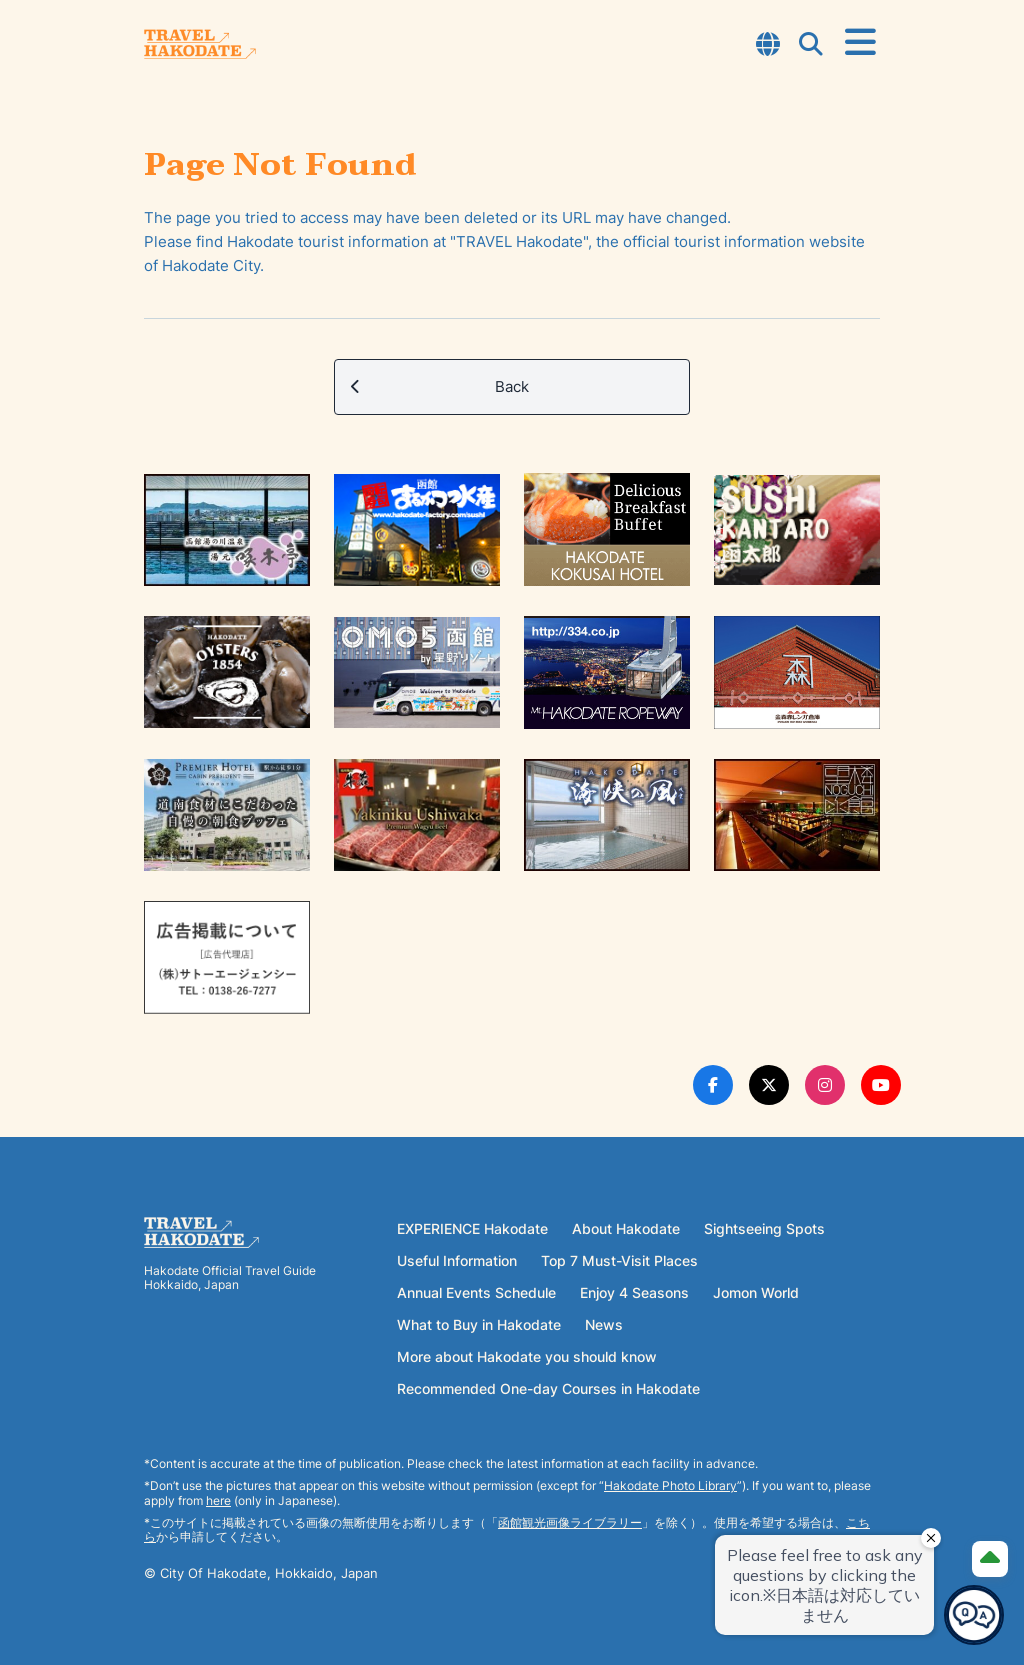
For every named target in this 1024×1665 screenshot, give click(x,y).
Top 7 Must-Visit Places (619, 1260)
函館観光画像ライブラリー (570, 1522)
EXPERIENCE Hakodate (472, 1228)
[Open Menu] (860, 43)
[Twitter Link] (769, 1085)
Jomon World (756, 1292)
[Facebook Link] (713, 1085)
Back (440, 387)
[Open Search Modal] (811, 46)
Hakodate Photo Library (670, 1485)
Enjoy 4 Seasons (634, 1292)
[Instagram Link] (825, 1085)
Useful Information (457, 1260)
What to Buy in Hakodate (479, 1324)
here (218, 1500)
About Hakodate (626, 1228)
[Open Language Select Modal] (768, 46)
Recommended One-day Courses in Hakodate (548, 1388)
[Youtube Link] (881, 1085)
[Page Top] (990, 1559)
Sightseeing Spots (764, 1228)
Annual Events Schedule (476, 1292)
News (604, 1324)
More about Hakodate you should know (527, 1356)
